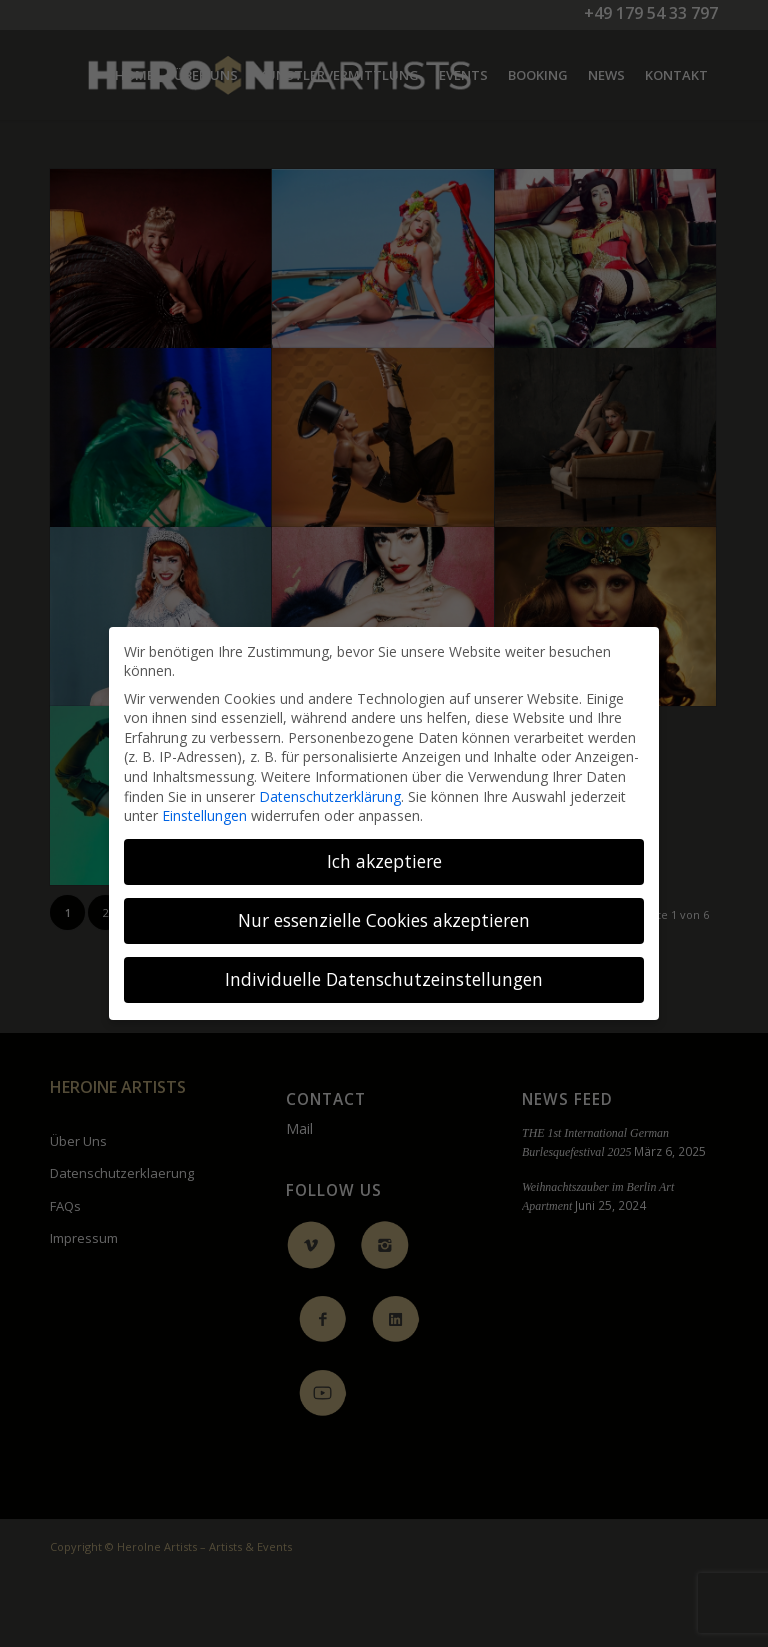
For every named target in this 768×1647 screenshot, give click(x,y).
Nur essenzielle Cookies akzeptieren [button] (384, 920)
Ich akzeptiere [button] (384, 861)
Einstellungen (204, 815)
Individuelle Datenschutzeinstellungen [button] (384, 979)
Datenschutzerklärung (330, 796)
